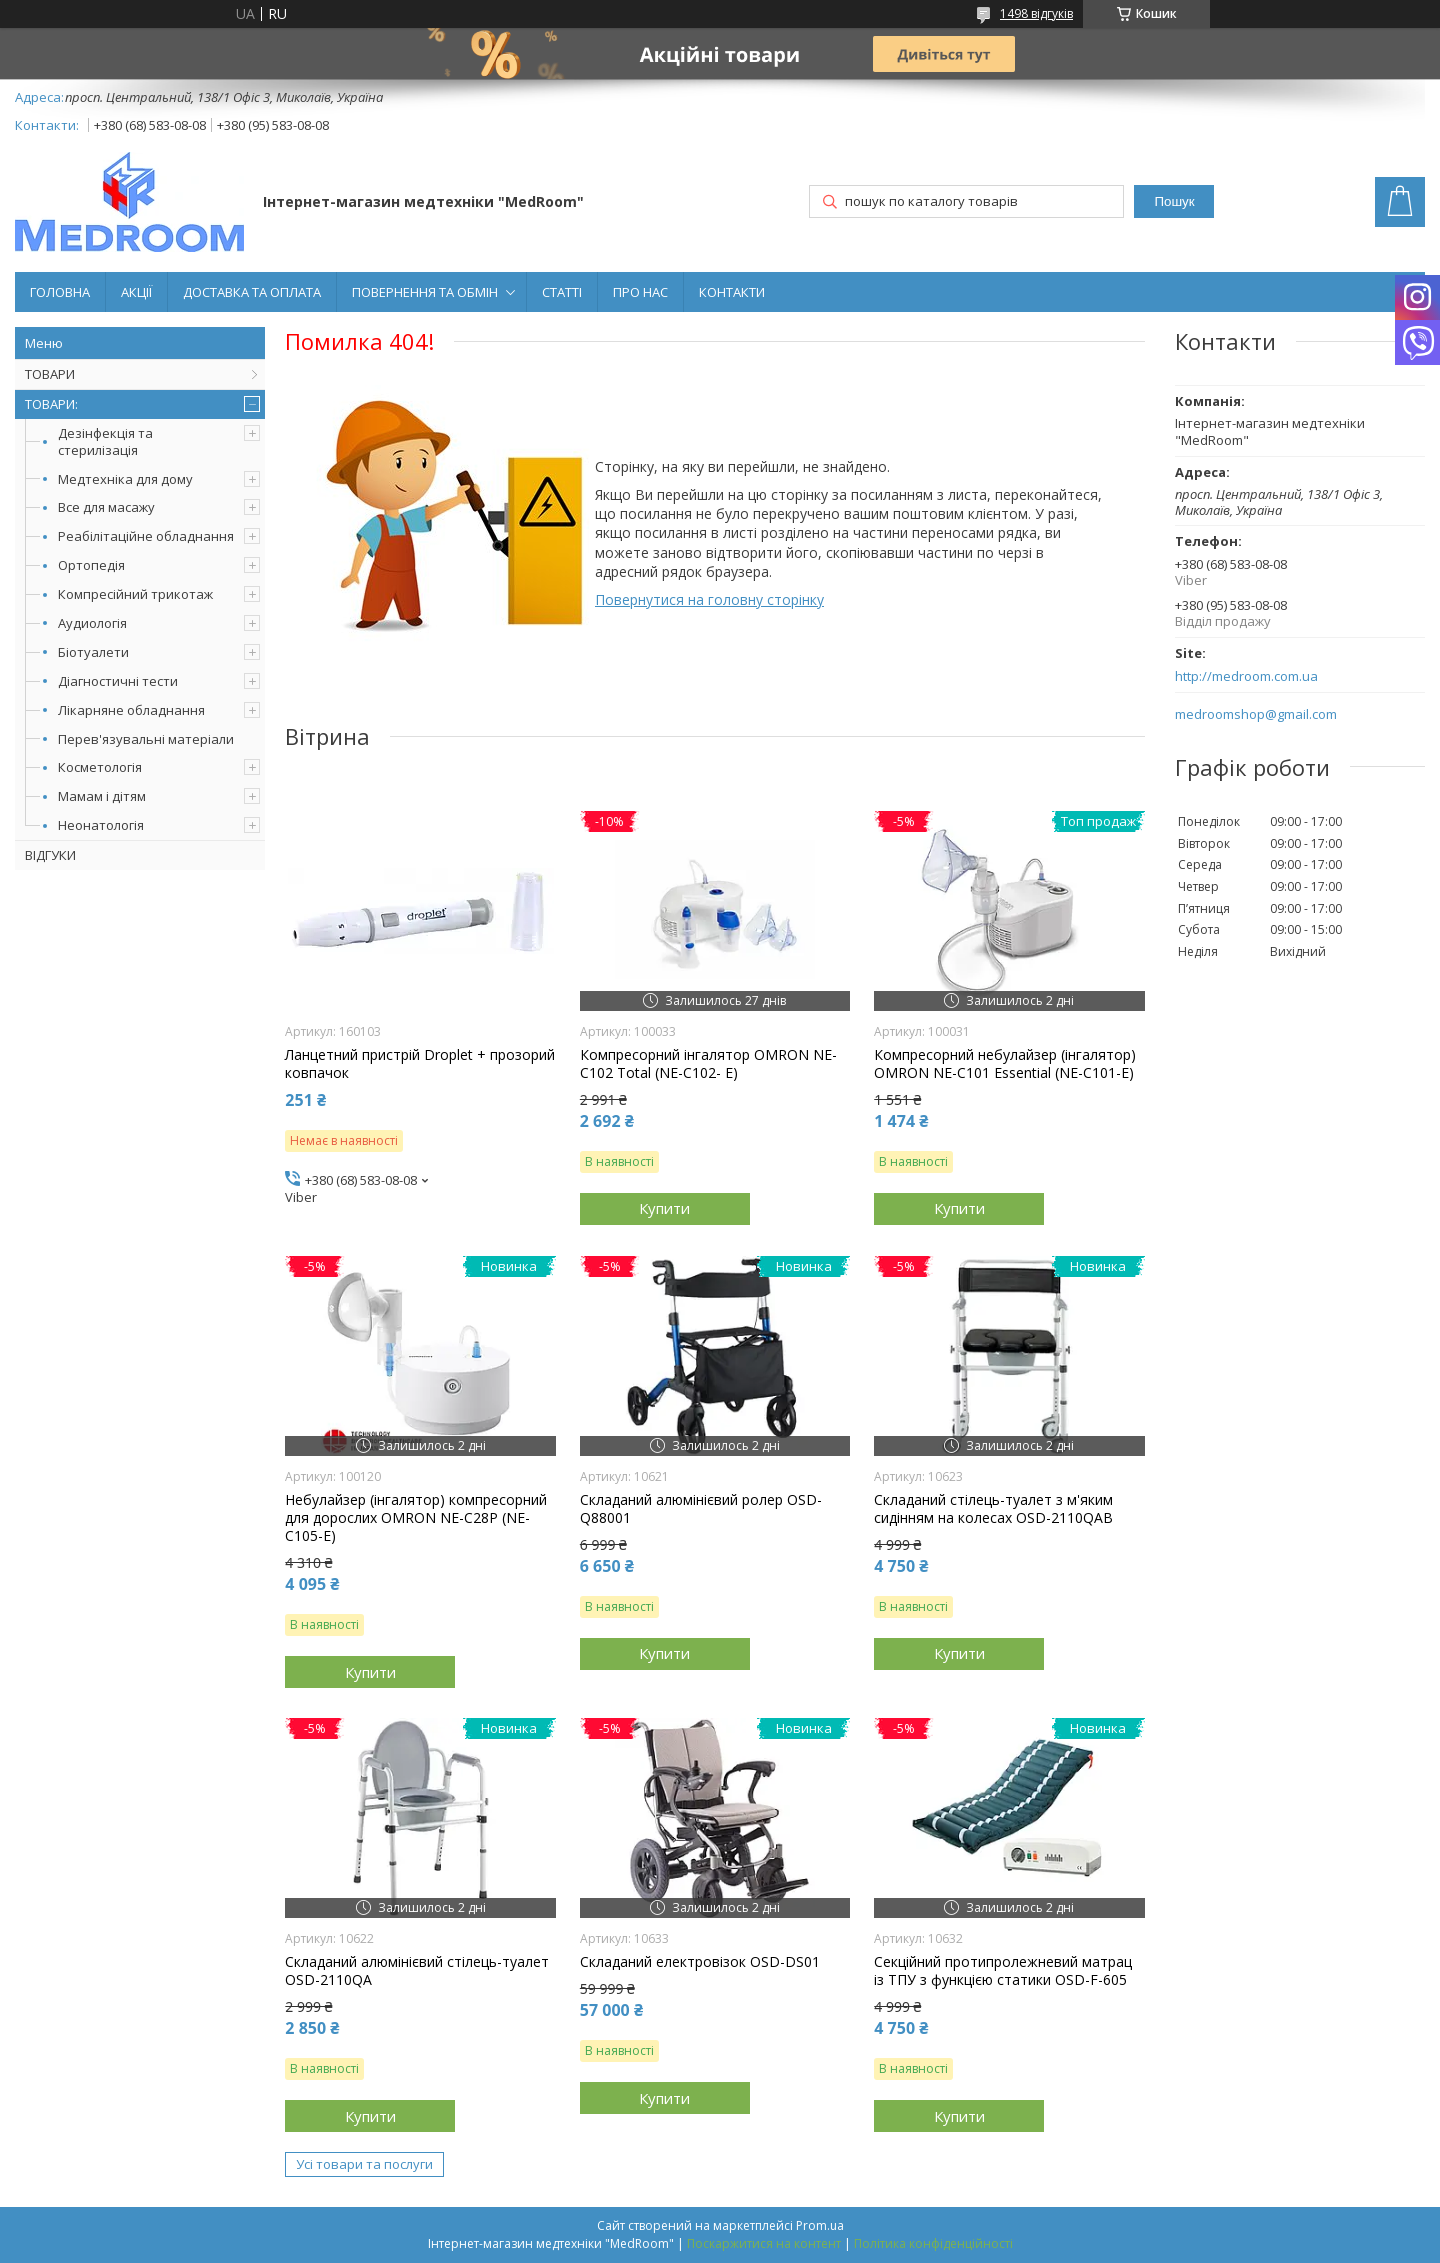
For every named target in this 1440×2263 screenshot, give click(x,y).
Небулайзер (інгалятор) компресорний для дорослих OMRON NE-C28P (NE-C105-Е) (416, 1518)
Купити (664, 1208)
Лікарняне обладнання (131, 710)
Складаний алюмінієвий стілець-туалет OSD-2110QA (417, 1971)
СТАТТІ (562, 292)
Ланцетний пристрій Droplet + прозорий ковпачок (420, 1064)
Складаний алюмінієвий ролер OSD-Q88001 (701, 1509)
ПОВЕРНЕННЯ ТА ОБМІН (425, 292)
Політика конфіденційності (933, 2243)
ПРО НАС (640, 292)
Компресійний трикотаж (135, 594)
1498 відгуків (1036, 13)
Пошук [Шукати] (1174, 201)
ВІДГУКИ (50, 855)
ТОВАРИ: (51, 404)
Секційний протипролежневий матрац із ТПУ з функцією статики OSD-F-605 (1003, 1971)
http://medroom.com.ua (1246, 676)
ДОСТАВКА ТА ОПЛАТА (252, 292)
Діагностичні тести (118, 681)
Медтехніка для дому (125, 479)
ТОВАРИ (50, 374)
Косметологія (100, 767)
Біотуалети (93, 652)
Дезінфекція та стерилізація (105, 441)
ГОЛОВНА (60, 292)
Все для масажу (106, 507)
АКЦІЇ (136, 292)
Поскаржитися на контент (764, 2243)
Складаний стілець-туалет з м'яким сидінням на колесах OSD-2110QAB (993, 1509)
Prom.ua (820, 2225)
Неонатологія (101, 825)
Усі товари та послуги (364, 2164)
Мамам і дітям (102, 796)
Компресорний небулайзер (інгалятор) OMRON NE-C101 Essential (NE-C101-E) (1005, 1064)
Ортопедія (91, 565)
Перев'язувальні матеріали (146, 739)
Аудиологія (92, 623)
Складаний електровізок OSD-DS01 (700, 1962)
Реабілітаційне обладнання (146, 536)
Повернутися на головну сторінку (709, 599)
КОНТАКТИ (732, 292)
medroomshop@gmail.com (1256, 714)
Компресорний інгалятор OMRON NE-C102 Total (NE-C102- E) (708, 1064)
